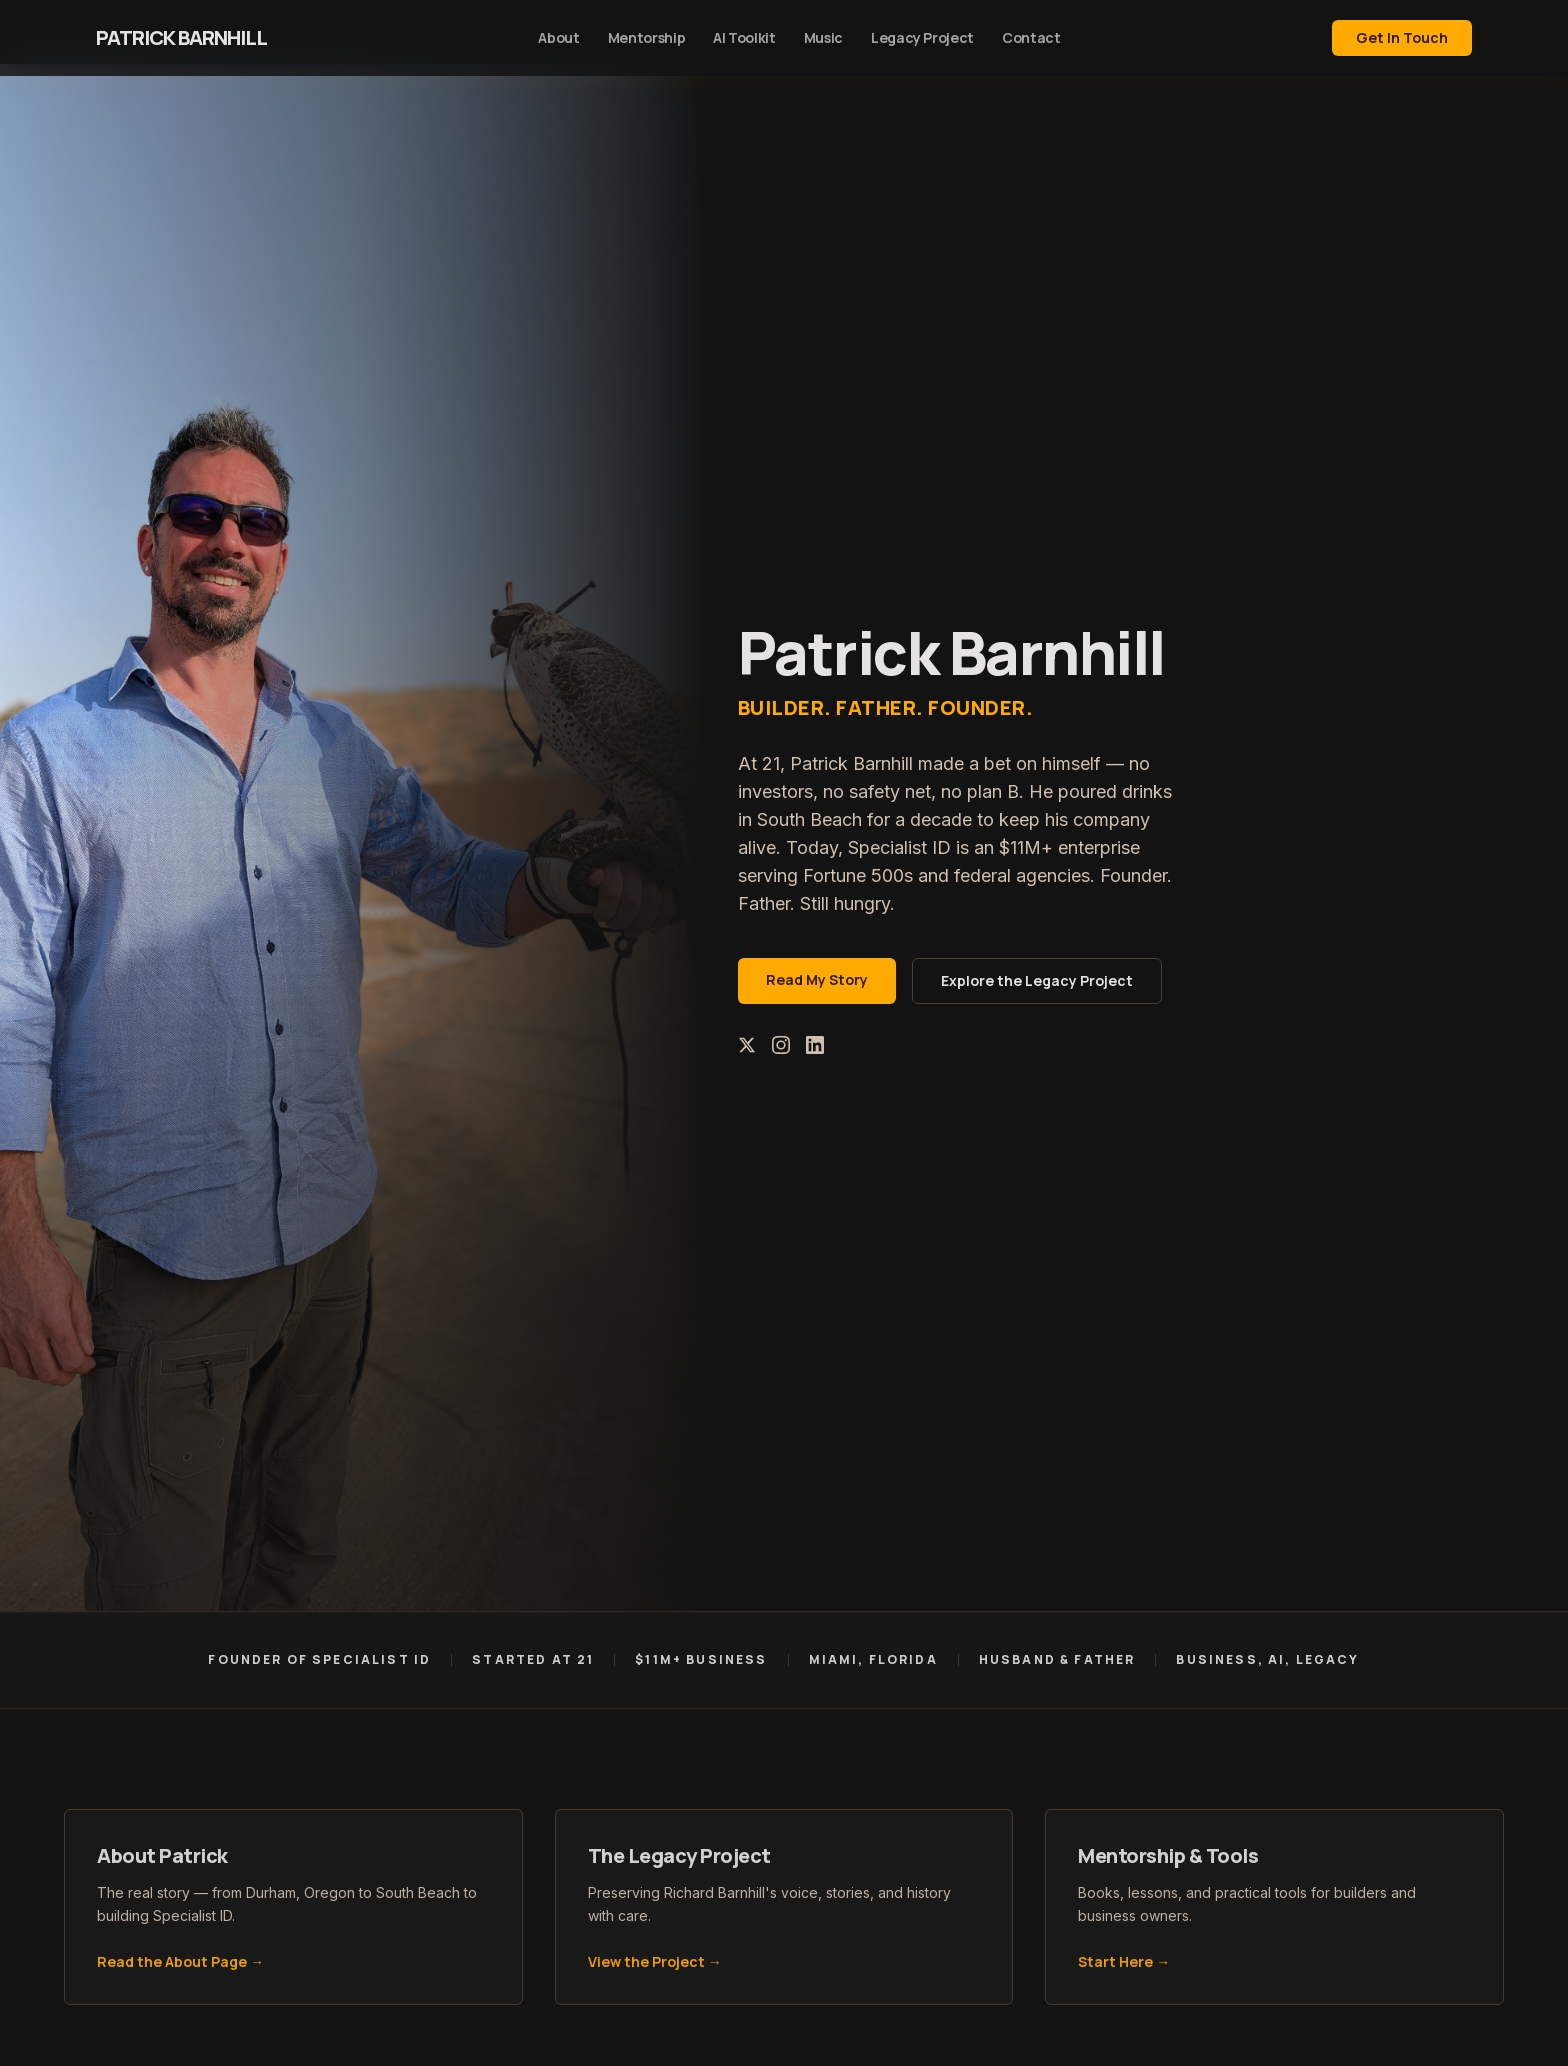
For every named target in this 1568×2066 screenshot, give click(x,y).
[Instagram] (781, 1045)
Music (823, 37)
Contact (1031, 37)
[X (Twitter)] (747, 1045)
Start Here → (1124, 1966)
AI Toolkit (744, 37)
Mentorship (647, 37)
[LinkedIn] (815, 1045)
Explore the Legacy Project (1037, 980)
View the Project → (655, 1966)
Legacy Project (922, 37)
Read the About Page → (180, 1966)
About (558, 37)
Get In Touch (1402, 37)
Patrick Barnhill (181, 37)
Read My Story (817, 979)
